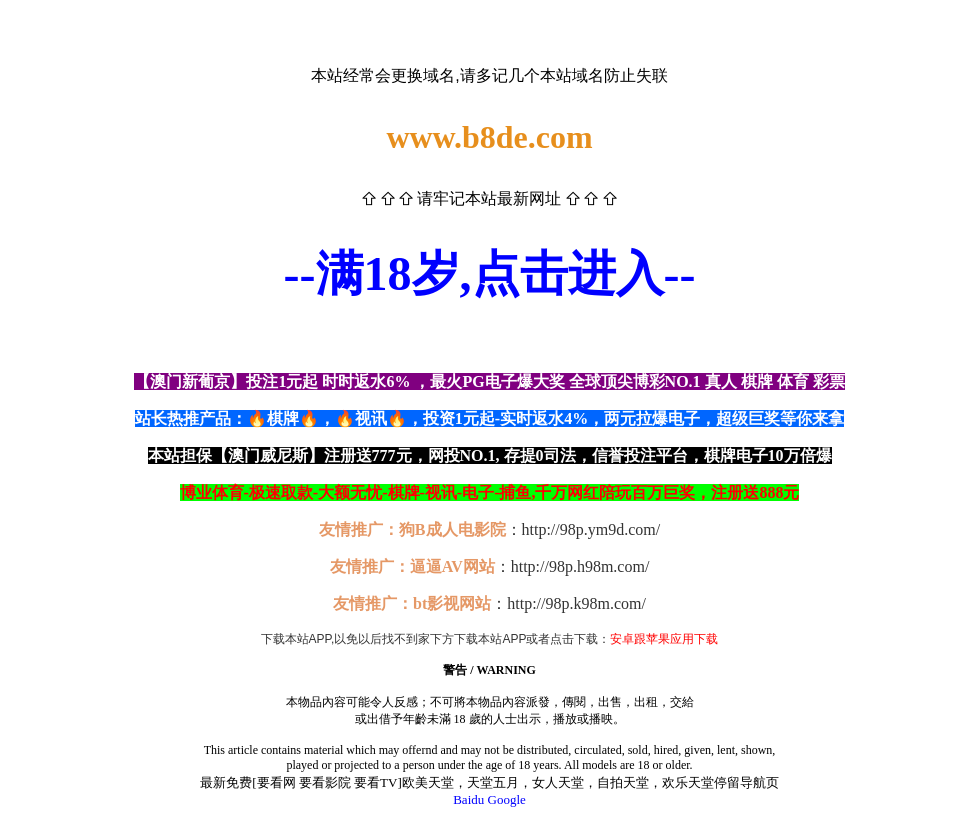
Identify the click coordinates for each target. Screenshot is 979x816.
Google (507, 799)
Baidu (468, 799)
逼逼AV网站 (452, 566)
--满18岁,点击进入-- (490, 273)
